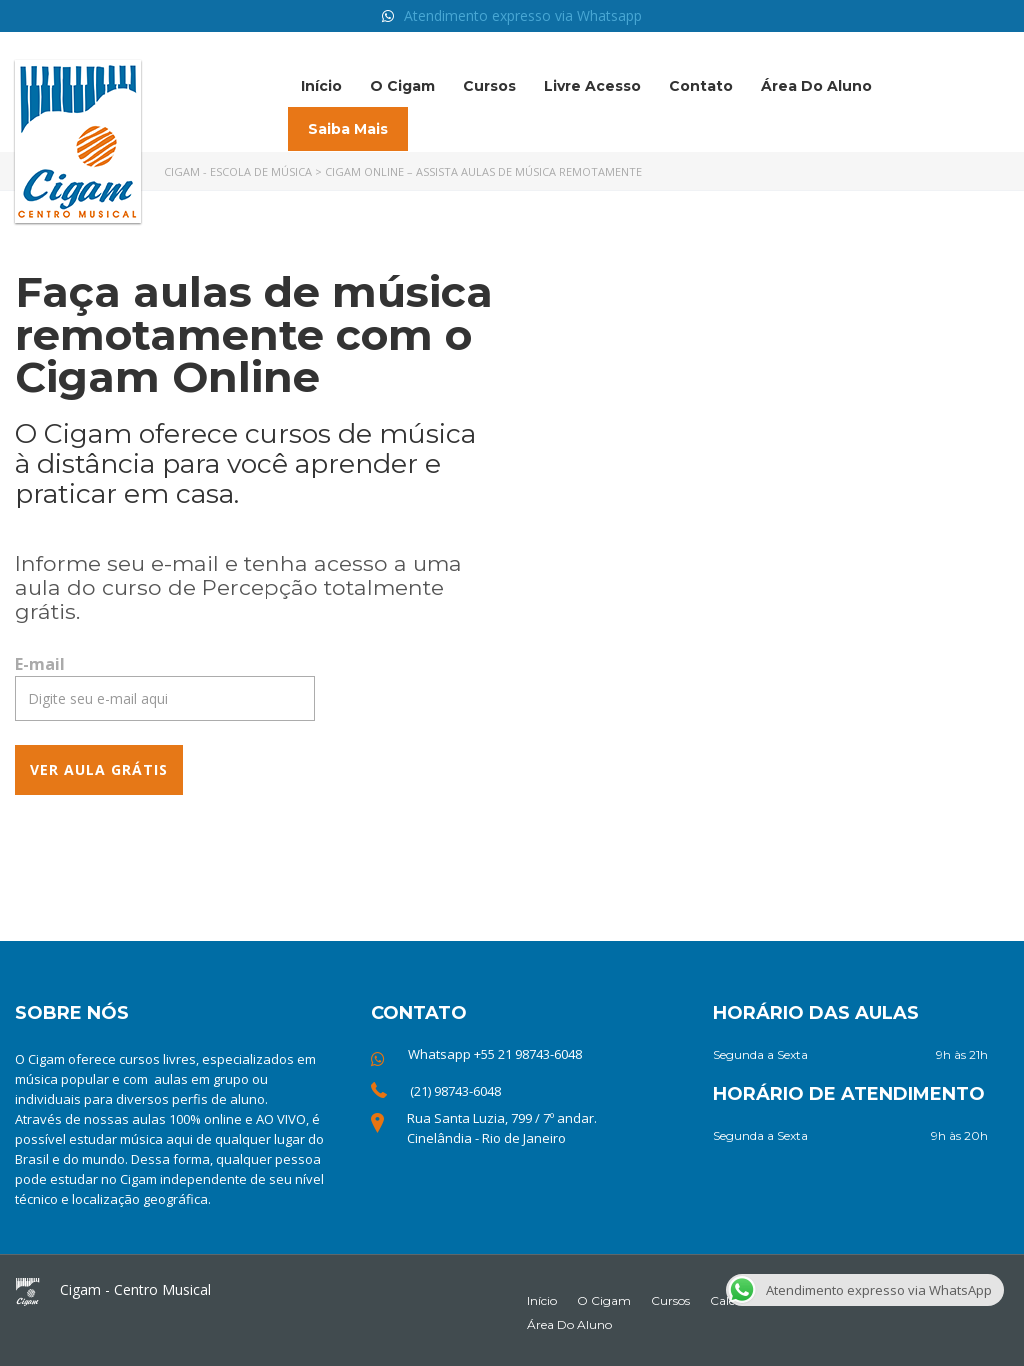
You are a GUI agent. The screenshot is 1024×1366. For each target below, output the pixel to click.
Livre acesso (592, 86)
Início (321, 86)
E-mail (40, 664)
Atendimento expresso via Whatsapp (523, 15)
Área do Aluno (816, 86)
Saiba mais (348, 129)
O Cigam (402, 86)
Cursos (489, 86)
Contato (701, 86)
